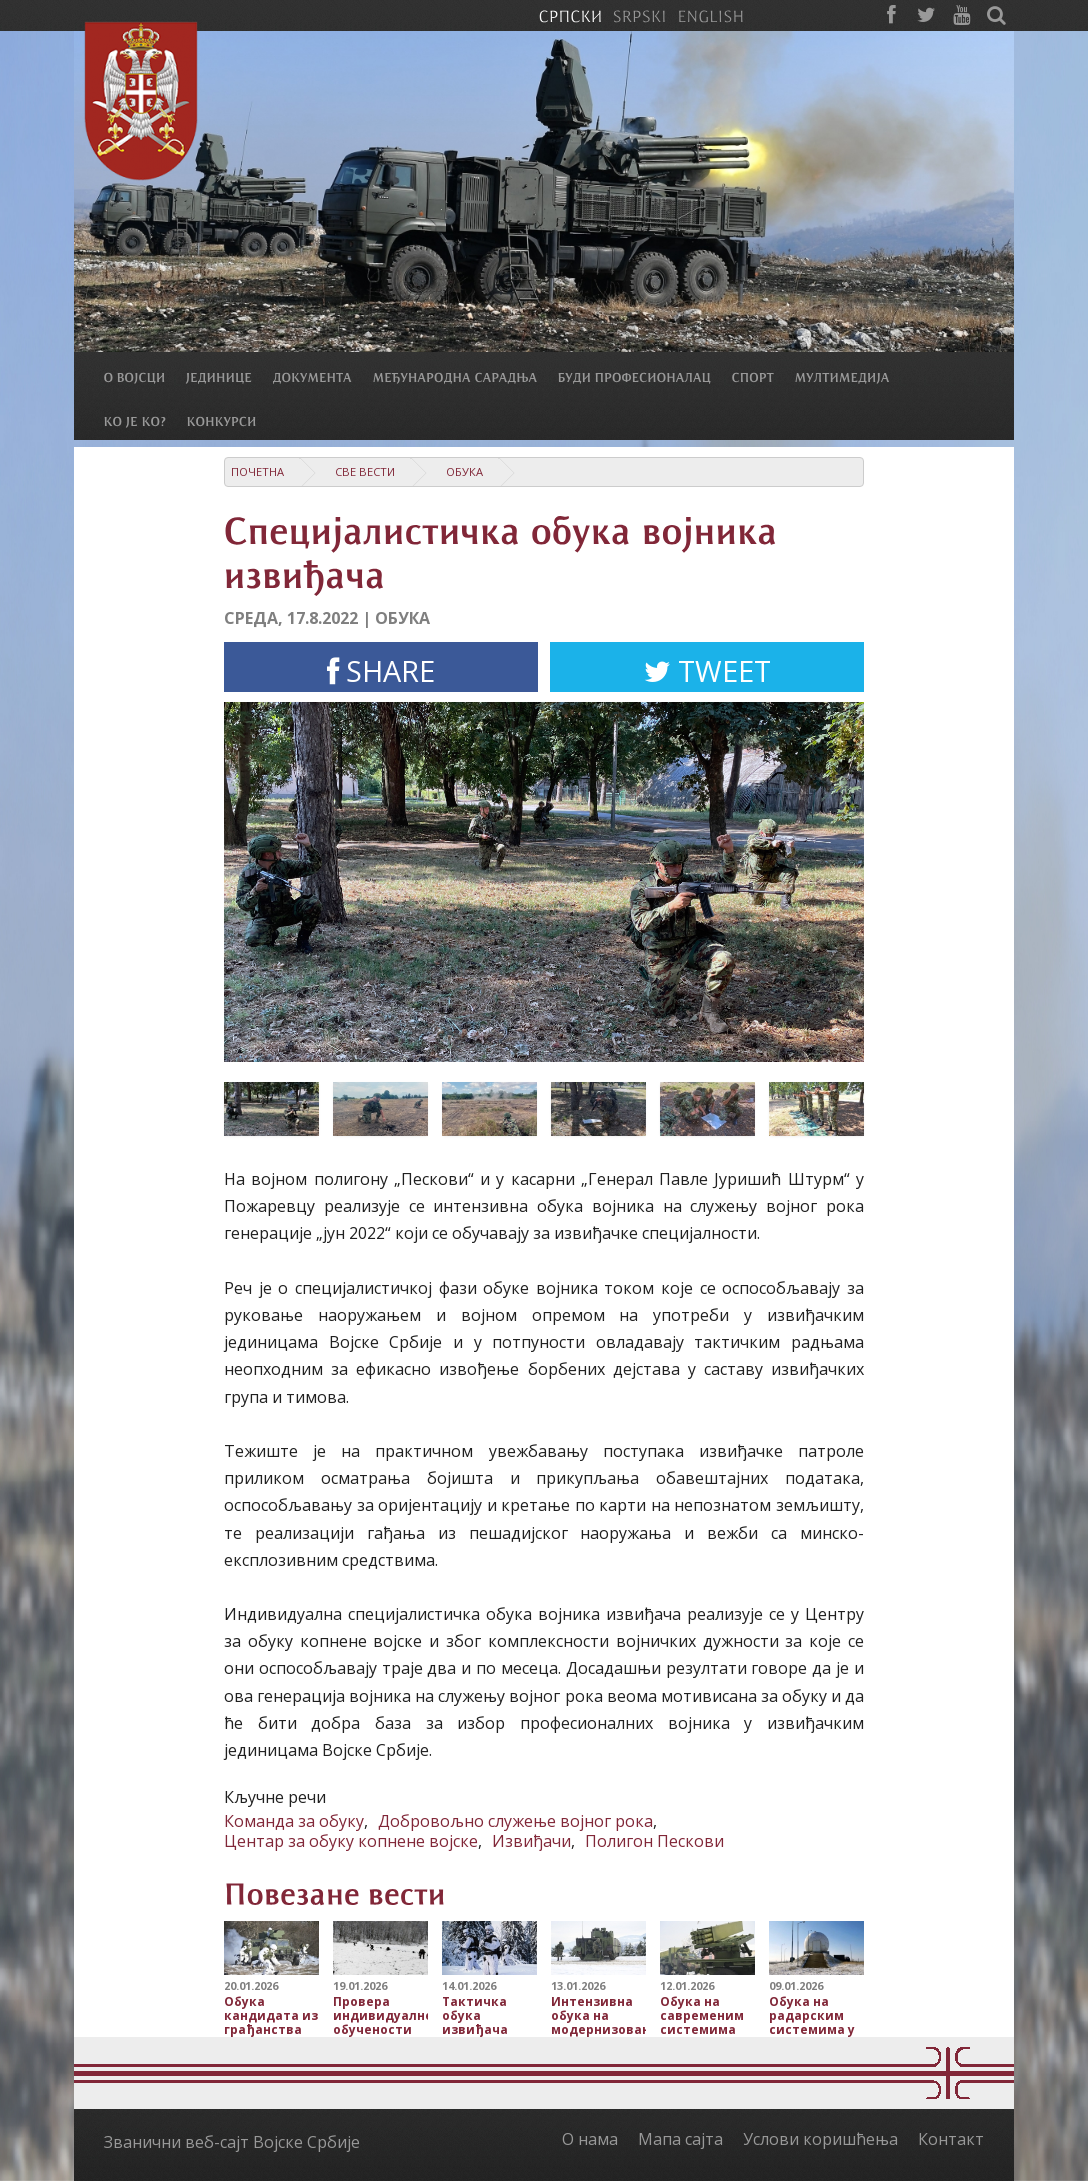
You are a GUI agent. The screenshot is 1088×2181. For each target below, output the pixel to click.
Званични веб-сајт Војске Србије (232, 2142)
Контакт (951, 2139)
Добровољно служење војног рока (515, 1821)
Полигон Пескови (654, 1841)
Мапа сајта (680, 2139)
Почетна (257, 471)
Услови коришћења (820, 2139)
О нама (590, 2139)
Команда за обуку (294, 1821)
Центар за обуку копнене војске (351, 1841)
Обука (464, 471)
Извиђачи (531, 1841)
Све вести (365, 471)
